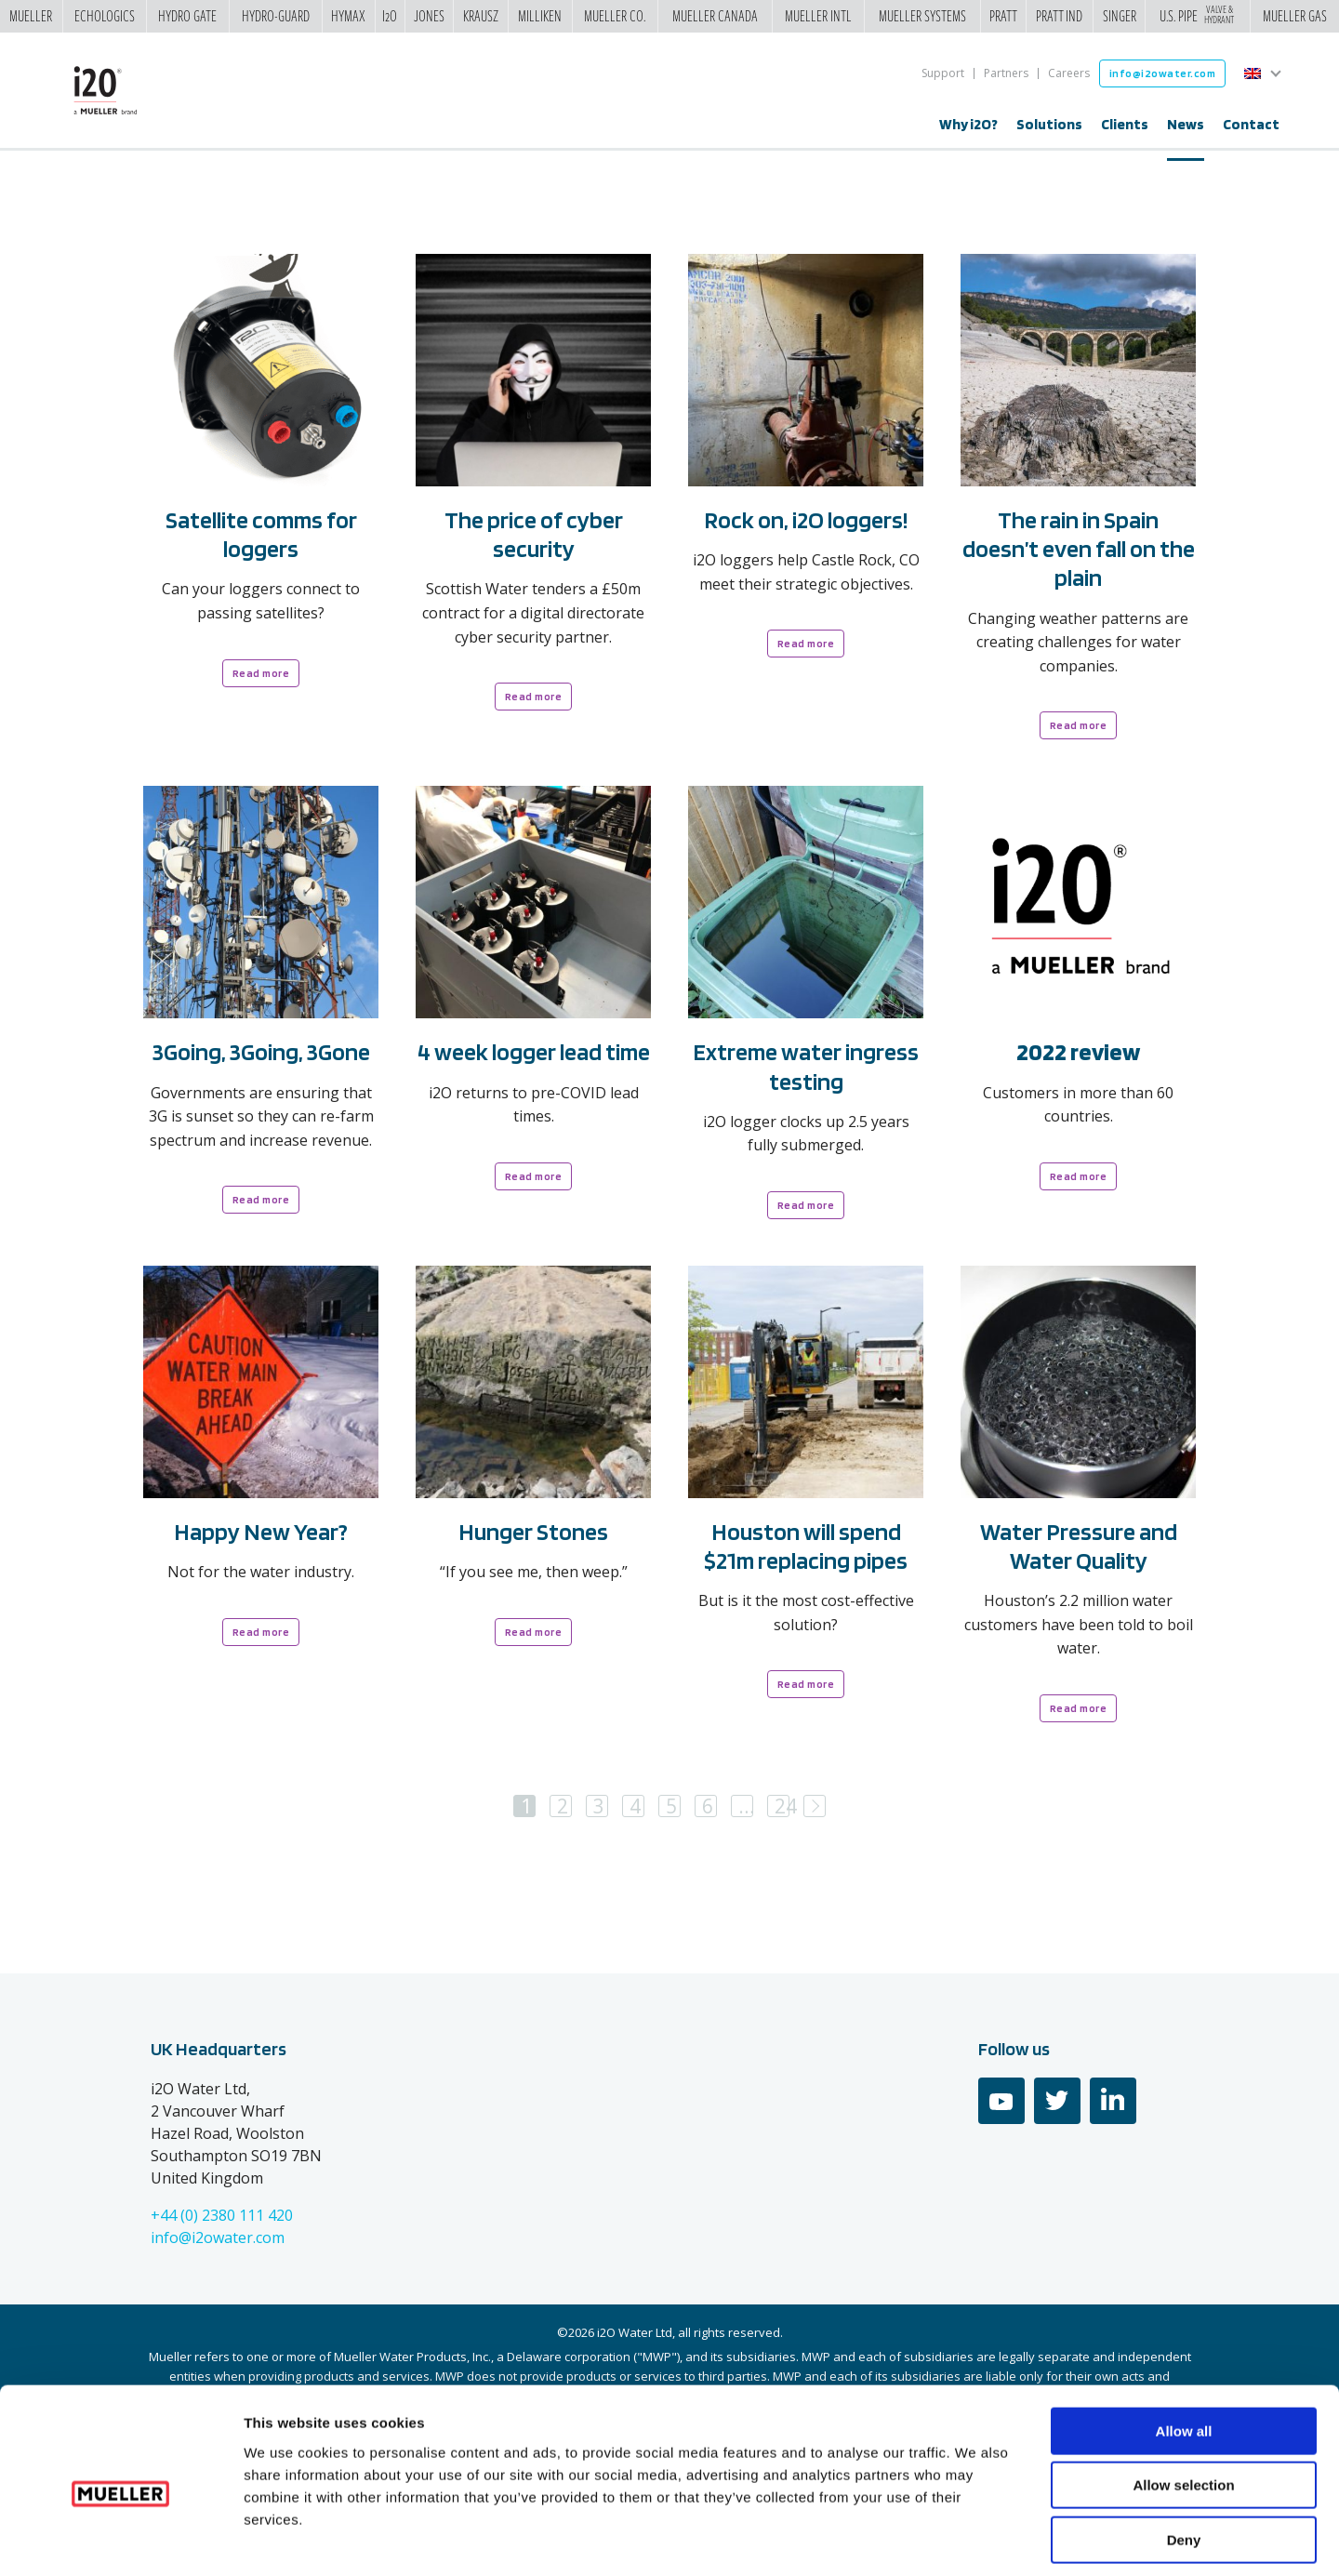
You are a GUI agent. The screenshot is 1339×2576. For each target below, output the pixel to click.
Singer (1119, 17)
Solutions (1049, 124)
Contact (1251, 124)
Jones (429, 17)
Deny (1184, 2457)
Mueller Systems (922, 17)
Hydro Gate (187, 17)
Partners (1006, 73)
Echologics (104, 17)
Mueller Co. (614, 17)
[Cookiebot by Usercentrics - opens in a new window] (120, 2540)
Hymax (348, 17)
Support (942, 73)
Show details (976, 2539)
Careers (1069, 73)
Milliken (540, 17)
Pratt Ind (1059, 17)
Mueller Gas (1295, 17)
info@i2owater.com (1162, 73)
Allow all (1184, 2349)
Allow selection (1183, 2403)
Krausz (480, 17)
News (1185, 124)
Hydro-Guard (276, 17)
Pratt (1003, 17)
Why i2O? (968, 124)
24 (782, 1817)
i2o (389, 17)
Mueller (30, 17)
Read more (261, 684)
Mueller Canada (715, 17)
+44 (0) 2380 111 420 (222, 2226)
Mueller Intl (818, 17)
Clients (1124, 124)
